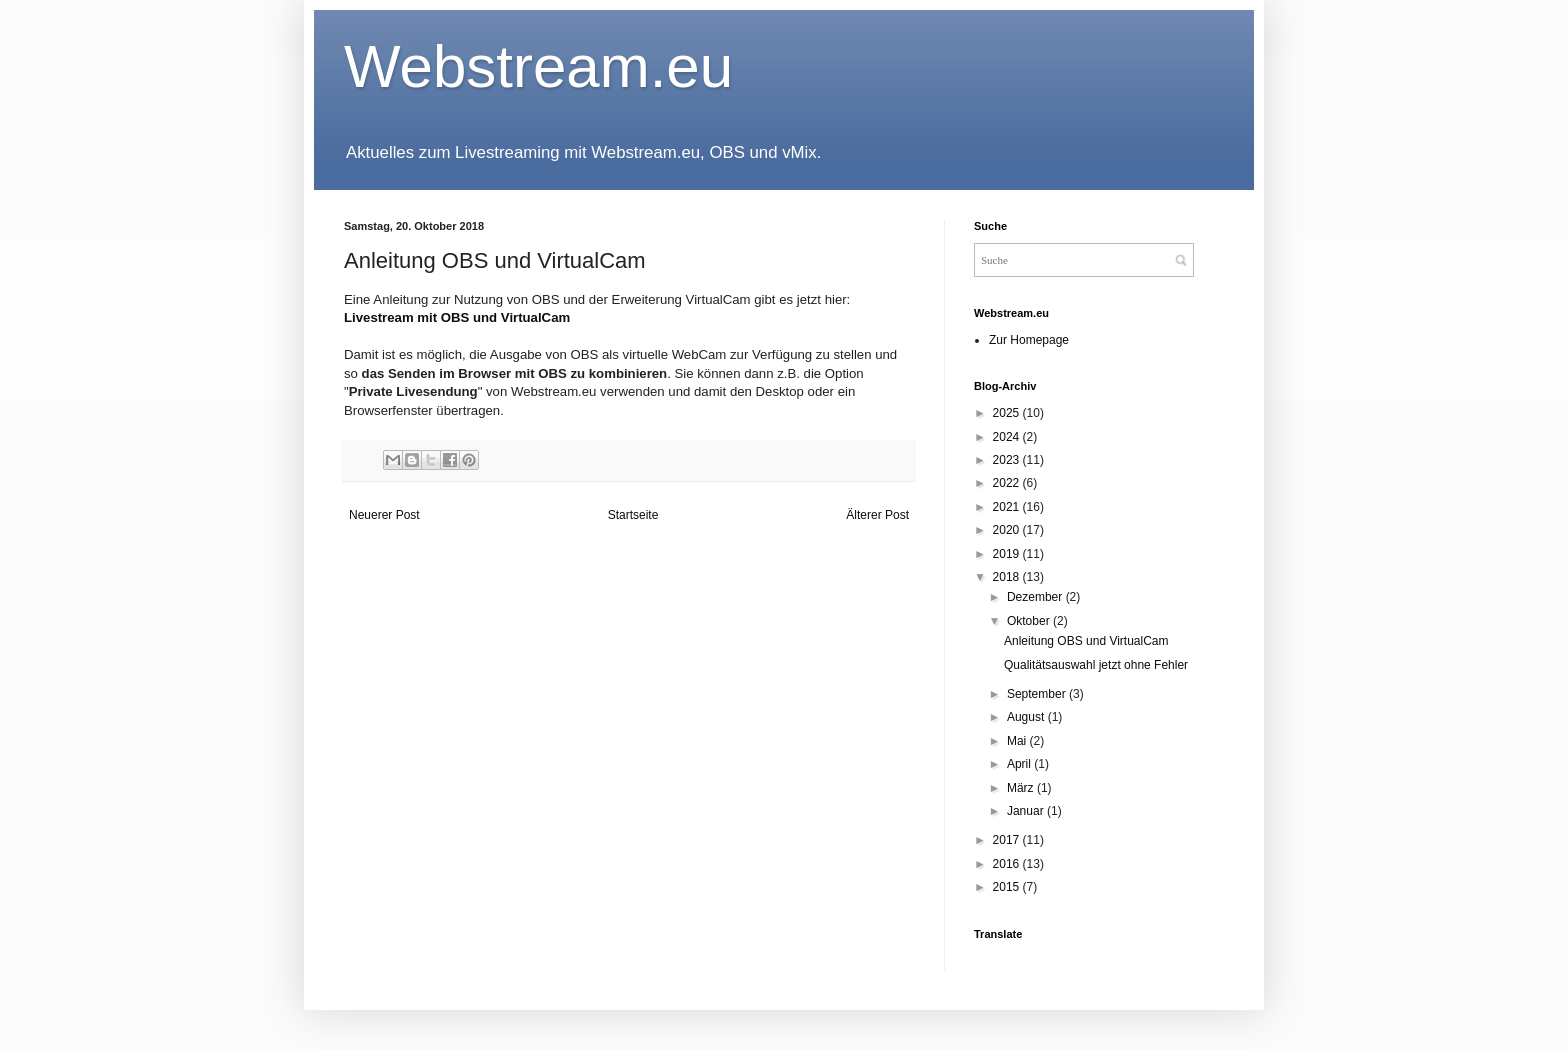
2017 (1008, 840)
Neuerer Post (384, 515)
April (1020, 764)
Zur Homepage (1029, 340)
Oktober (1030, 621)
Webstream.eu (538, 66)
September (1038, 694)
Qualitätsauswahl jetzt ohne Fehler (1096, 665)
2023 (1008, 460)
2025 (1008, 413)
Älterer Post (877, 515)
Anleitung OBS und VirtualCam (1086, 641)
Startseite (633, 515)
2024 (1008, 437)
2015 (1008, 887)
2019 (1008, 554)
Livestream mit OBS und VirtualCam (457, 317)
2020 (1008, 530)
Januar (1027, 811)
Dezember (1036, 597)
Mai (1018, 741)
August (1027, 717)
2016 (1008, 864)
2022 (1008, 483)
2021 (1008, 507)
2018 (1008, 577)
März (1022, 788)
